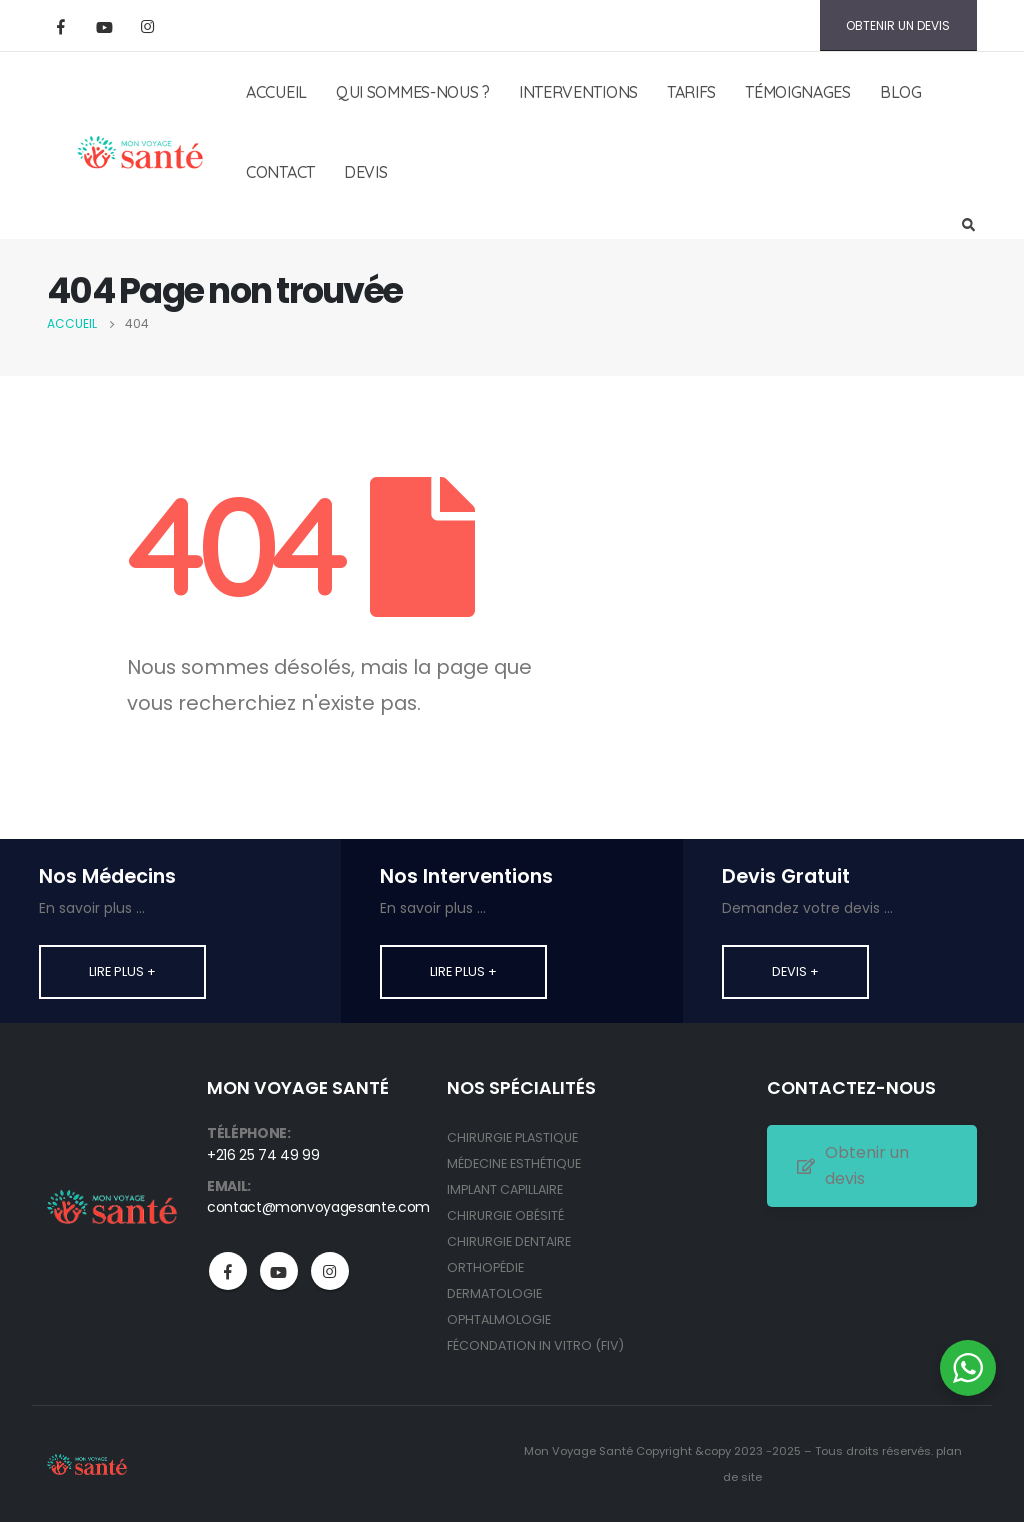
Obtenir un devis (853, 1165)
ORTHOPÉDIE (485, 1267)
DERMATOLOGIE (494, 1293)
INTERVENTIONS (578, 92)
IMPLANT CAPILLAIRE (505, 1189)
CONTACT (280, 172)
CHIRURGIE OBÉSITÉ (505, 1215)
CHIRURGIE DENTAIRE (509, 1241)
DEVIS (366, 172)
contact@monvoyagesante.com (318, 1207)
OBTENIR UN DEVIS (898, 25)
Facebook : (228, 1271)
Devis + (795, 971)
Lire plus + (122, 971)
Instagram (330, 1271)
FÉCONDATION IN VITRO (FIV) (535, 1345)
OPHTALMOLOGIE (499, 1319)
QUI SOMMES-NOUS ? (413, 92)
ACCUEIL (276, 92)
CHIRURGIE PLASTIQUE (512, 1137)
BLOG (901, 92)
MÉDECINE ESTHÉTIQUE (514, 1163)
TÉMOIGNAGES (798, 92)
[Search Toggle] (968, 226)
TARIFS (691, 92)
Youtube (279, 1271)
